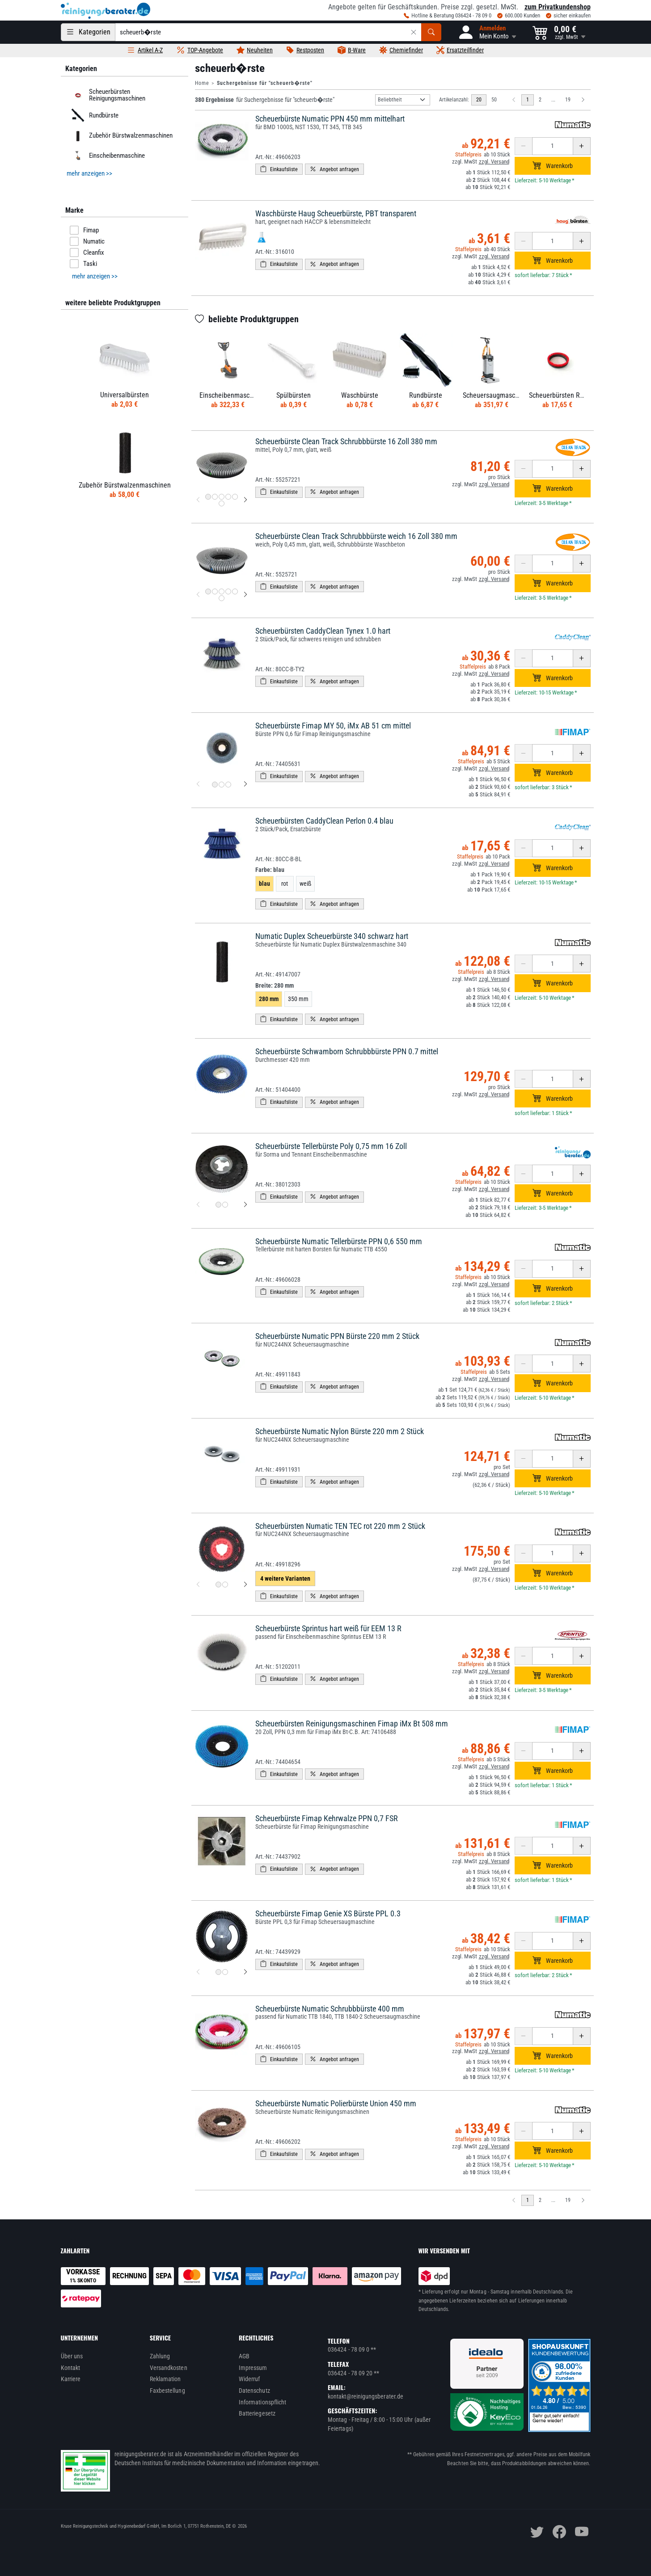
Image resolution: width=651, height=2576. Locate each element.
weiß (305, 883)
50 (494, 100)
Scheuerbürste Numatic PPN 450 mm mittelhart (330, 118)
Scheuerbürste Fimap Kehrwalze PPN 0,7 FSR (326, 1818)
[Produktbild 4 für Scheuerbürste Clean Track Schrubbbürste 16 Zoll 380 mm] (228, 497)
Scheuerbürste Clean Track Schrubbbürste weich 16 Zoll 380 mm (356, 536)
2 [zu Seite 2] (540, 100)
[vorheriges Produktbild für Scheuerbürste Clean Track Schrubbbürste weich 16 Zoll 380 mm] (198, 595)
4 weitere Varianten (285, 1578)
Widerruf (249, 2378)
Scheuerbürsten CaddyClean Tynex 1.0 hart (322, 631)
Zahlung (160, 2356)
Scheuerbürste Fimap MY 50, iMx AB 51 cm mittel (333, 725)
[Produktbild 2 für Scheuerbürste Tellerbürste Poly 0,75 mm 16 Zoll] (225, 1205)
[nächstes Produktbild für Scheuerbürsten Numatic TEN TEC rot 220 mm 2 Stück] (245, 1584)
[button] (486, 32)
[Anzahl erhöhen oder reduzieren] (552, 146)
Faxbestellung (167, 2390)
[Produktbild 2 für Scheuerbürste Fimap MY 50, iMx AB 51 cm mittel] (221, 784)
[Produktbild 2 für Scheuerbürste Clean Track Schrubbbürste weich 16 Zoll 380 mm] (215, 591)
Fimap (84, 230)
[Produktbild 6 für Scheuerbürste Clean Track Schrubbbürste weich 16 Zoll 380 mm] (221, 598)
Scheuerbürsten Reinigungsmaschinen (106, 95)
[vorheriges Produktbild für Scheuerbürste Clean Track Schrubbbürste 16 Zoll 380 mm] (198, 500)
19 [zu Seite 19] (568, 100)
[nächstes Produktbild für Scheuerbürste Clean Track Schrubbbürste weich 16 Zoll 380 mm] (245, 595)
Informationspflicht (262, 2402)
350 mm (298, 998)
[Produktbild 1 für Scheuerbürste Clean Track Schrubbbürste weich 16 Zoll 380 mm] (208, 591)
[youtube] (582, 2532)
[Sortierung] (402, 99)
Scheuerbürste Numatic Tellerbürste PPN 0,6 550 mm (338, 1241)
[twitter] (537, 2532)
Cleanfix (87, 252)
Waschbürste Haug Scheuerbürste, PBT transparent (335, 213)
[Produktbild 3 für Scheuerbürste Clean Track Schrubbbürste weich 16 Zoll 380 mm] (221, 591)
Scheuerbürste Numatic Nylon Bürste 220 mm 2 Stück (339, 1431)
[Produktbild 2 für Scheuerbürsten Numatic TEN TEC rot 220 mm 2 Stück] (225, 1584)
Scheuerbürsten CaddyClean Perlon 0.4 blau (324, 820)
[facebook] (559, 2532)
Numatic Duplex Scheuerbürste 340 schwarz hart (331, 936)
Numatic (87, 241)
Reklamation (165, 2378)
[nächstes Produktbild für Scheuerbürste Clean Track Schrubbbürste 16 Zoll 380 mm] (245, 500)
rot (284, 883)
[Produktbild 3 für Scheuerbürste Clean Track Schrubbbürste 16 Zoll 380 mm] (221, 497)
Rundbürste (93, 115)
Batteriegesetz (257, 2413)
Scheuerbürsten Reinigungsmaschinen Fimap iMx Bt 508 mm (351, 1723)
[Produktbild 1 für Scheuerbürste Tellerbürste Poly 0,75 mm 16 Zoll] (218, 1205)
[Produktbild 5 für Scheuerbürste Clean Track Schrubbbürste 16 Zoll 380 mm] (235, 497)
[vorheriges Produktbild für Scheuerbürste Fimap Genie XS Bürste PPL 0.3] (198, 1972)
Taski (83, 263)
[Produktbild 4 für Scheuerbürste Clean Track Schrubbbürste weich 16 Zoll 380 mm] (228, 591)
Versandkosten (168, 2367)
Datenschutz (254, 2390)
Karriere (71, 2378)
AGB (244, 2356)
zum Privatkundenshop (557, 7)
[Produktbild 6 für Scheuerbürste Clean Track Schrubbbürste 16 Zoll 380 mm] (221, 503)
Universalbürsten (124, 395)
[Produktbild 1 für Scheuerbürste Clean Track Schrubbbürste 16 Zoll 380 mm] (208, 497)
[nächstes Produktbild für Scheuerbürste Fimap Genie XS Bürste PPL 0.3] (245, 1972)
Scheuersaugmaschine (495, 395)
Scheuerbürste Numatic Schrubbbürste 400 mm (329, 2008)
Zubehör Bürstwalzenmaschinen (120, 135)
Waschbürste (359, 395)
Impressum (253, 2367)
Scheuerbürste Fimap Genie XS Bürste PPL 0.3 (328, 1913)
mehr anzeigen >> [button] (89, 173)
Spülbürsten (293, 395)
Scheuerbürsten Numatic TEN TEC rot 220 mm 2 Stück (340, 1526)
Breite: (274, 985)
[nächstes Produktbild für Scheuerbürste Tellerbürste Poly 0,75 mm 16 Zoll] (245, 1205)
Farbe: (269, 869)
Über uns (72, 2356)
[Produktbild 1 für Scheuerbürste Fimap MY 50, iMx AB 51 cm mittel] (215, 784)
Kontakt (70, 2367)
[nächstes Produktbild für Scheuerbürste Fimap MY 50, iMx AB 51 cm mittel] (245, 784)
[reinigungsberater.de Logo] (105, 11)
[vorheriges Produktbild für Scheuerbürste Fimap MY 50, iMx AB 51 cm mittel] (198, 784)
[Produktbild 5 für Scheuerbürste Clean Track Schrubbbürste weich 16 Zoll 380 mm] (235, 591)
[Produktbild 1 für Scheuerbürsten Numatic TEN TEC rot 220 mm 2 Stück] (218, 1584)
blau (264, 883)
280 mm (269, 998)
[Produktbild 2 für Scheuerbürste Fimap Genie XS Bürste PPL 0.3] (225, 1972)
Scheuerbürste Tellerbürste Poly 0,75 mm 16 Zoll (331, 1146)
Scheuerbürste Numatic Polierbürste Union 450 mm (335, 2103)
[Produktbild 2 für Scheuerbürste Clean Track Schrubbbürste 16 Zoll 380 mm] (215, 497)
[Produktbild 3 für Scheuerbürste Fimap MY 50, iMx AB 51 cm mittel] (228, 784)
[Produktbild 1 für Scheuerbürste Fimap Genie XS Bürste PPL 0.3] (218, 1972)
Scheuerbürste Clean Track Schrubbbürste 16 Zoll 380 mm (346, 441)
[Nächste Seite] (583, 99)
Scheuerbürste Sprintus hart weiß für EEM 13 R (328, 1628)
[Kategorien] (88, 32)
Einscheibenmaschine (106, 155)
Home (202, 83)
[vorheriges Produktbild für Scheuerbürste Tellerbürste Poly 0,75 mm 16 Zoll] (198, 1205)
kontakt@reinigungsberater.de (365, 2396)
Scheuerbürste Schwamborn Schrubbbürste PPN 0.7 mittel (346, 1051)
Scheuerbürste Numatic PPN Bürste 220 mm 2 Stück (337, 1336)
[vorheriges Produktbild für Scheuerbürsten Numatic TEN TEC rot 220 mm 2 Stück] (198, 1584)
